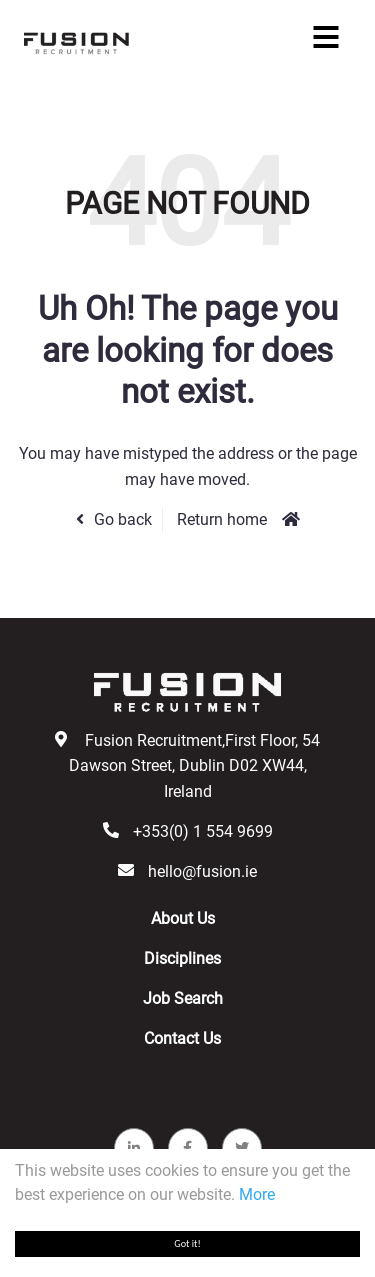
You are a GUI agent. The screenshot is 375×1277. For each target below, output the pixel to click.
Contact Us (182, 1038)
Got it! (187, 1243)
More (257, 1194)
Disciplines (182, 958)
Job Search (183, 998)
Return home (222, 519)
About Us (183, 918)
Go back (123, 519)
